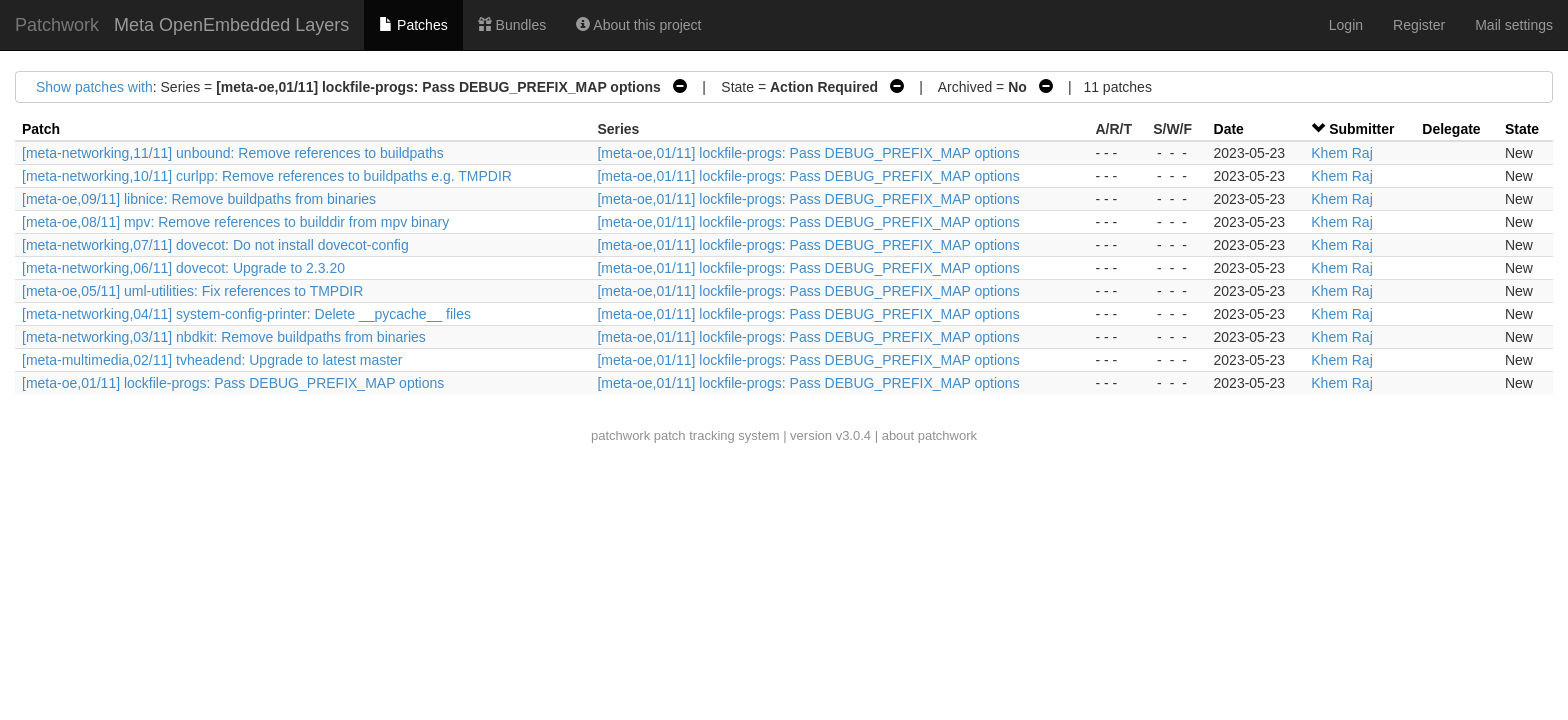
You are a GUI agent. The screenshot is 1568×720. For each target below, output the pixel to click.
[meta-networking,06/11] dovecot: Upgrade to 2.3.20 (183, 268)
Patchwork (57, 25)
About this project (638, 25)
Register (1419, 25)
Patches (413, 25)
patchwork (620, 435)
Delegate (1451, 129)
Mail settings (1514, 25)
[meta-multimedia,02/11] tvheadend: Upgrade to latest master (212, 360)
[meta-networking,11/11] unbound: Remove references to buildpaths (233, 153)
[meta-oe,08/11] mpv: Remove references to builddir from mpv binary (235, 222)
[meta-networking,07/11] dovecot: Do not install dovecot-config (215, 245)
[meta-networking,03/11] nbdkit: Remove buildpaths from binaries (224, 337)
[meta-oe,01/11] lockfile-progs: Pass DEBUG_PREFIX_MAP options (808, 153)
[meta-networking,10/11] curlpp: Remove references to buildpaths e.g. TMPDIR (267, 176)
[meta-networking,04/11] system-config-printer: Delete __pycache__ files (246, 314)
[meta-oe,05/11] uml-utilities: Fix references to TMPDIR (192, 291)
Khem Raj (1341, 153)
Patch (41, 129)
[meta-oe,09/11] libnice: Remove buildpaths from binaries (199, 199)
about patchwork (929, 435)
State (1522, 129)
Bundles (512, 25)
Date (1229, 129)
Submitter (1361, 129)
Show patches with (94, 87)
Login (1346, 25)
